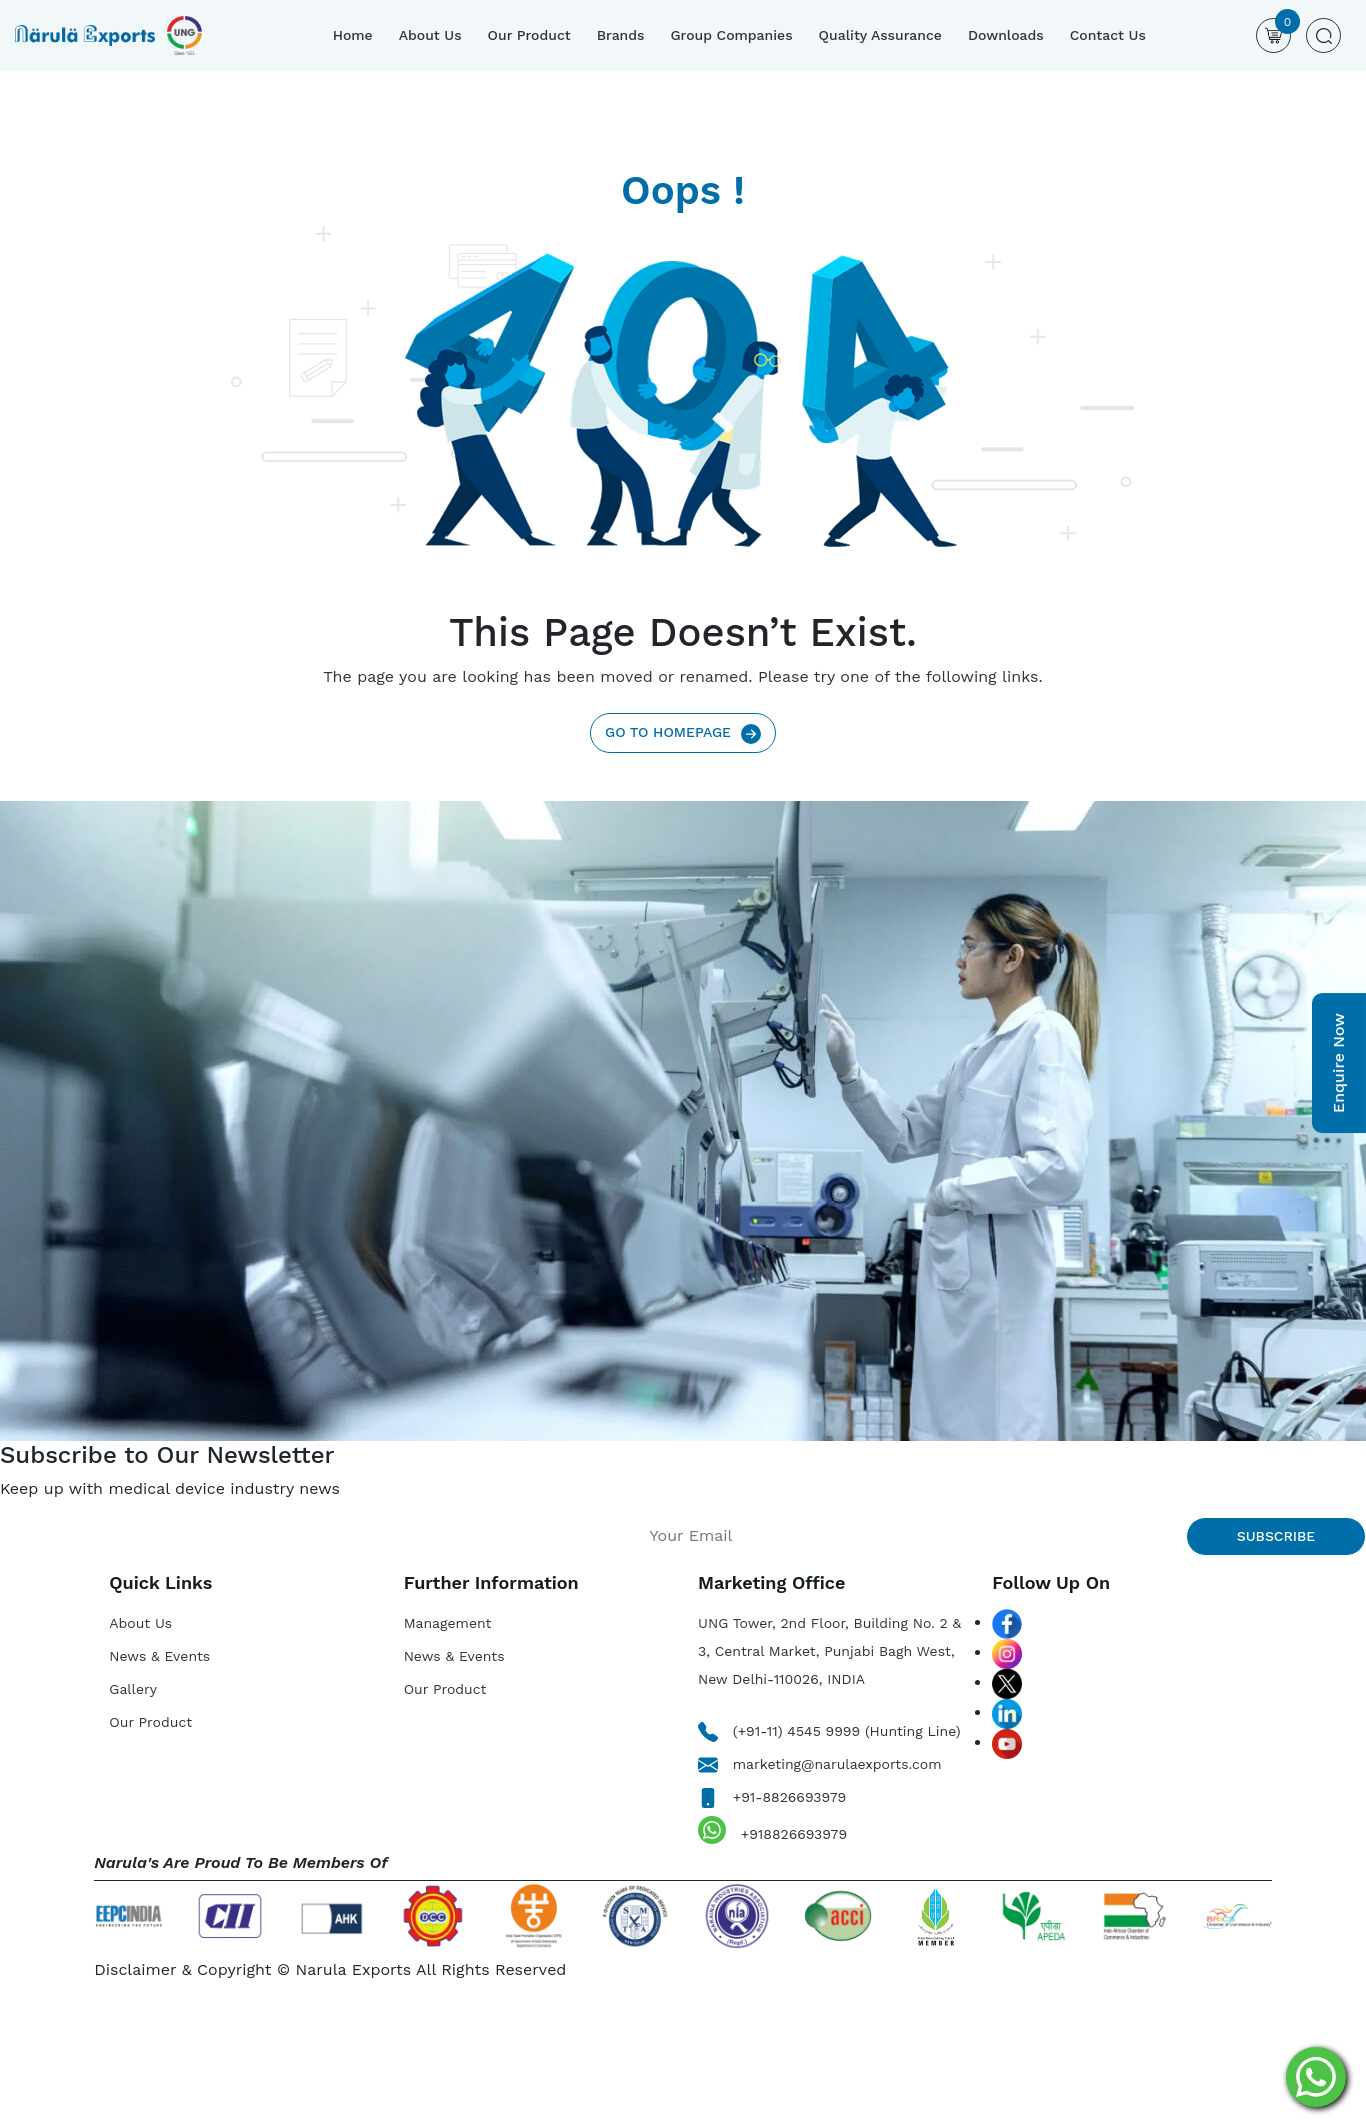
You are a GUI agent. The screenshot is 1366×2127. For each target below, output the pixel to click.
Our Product (529, 35)
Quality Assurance (880, 35)
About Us (430, 35)
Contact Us (1108, 35)
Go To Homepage (683, 733)
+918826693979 (772, 1830)
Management (448, 1623)
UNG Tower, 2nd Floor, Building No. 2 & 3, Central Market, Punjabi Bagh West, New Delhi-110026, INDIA (829, 1651)
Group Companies (731, 35)
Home (353, 35)
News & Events (159, 1656)
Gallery (133, 1689)
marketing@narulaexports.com (820, 1764)
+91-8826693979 (772, 1797)
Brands (621, 35)
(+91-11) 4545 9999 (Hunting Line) (829, 1731)
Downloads (1006, 35)
